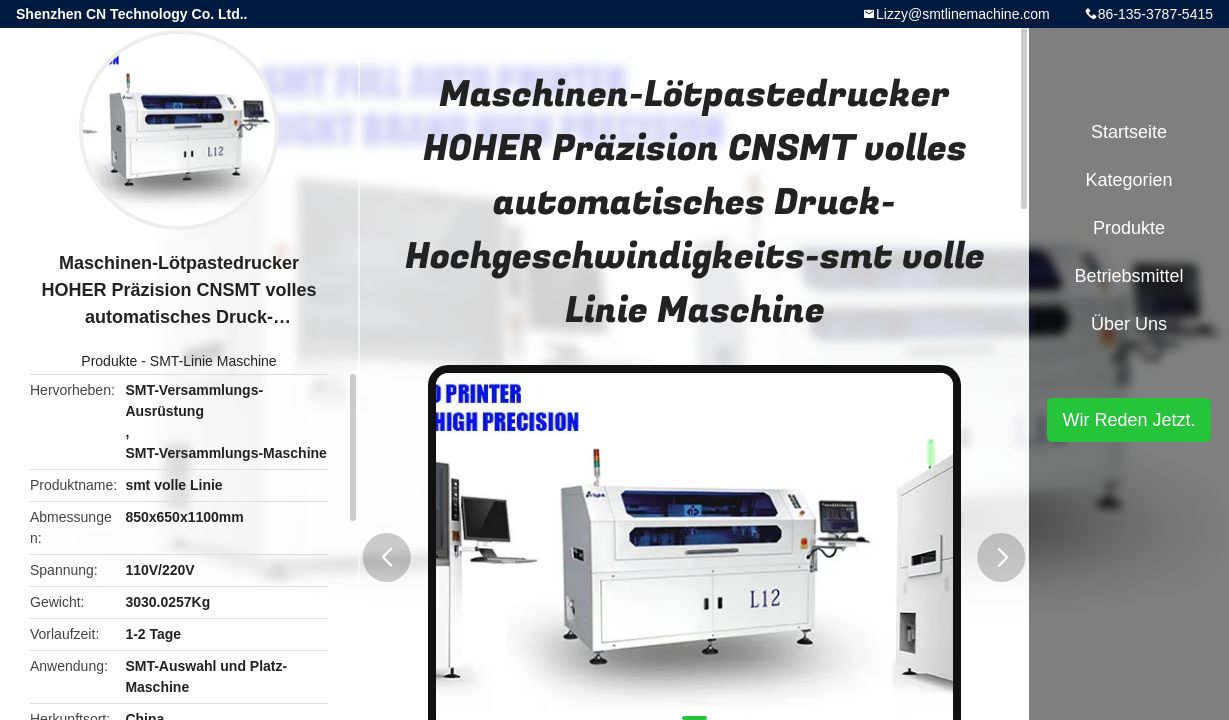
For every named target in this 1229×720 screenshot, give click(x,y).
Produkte (109, 361)
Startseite (1129, 132)
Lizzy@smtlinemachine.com (963, 14)
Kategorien (1128, 180)
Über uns (1129, 324)
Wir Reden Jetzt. (1128, 420)
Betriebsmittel (1128, 276)
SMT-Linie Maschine (213, 361)
